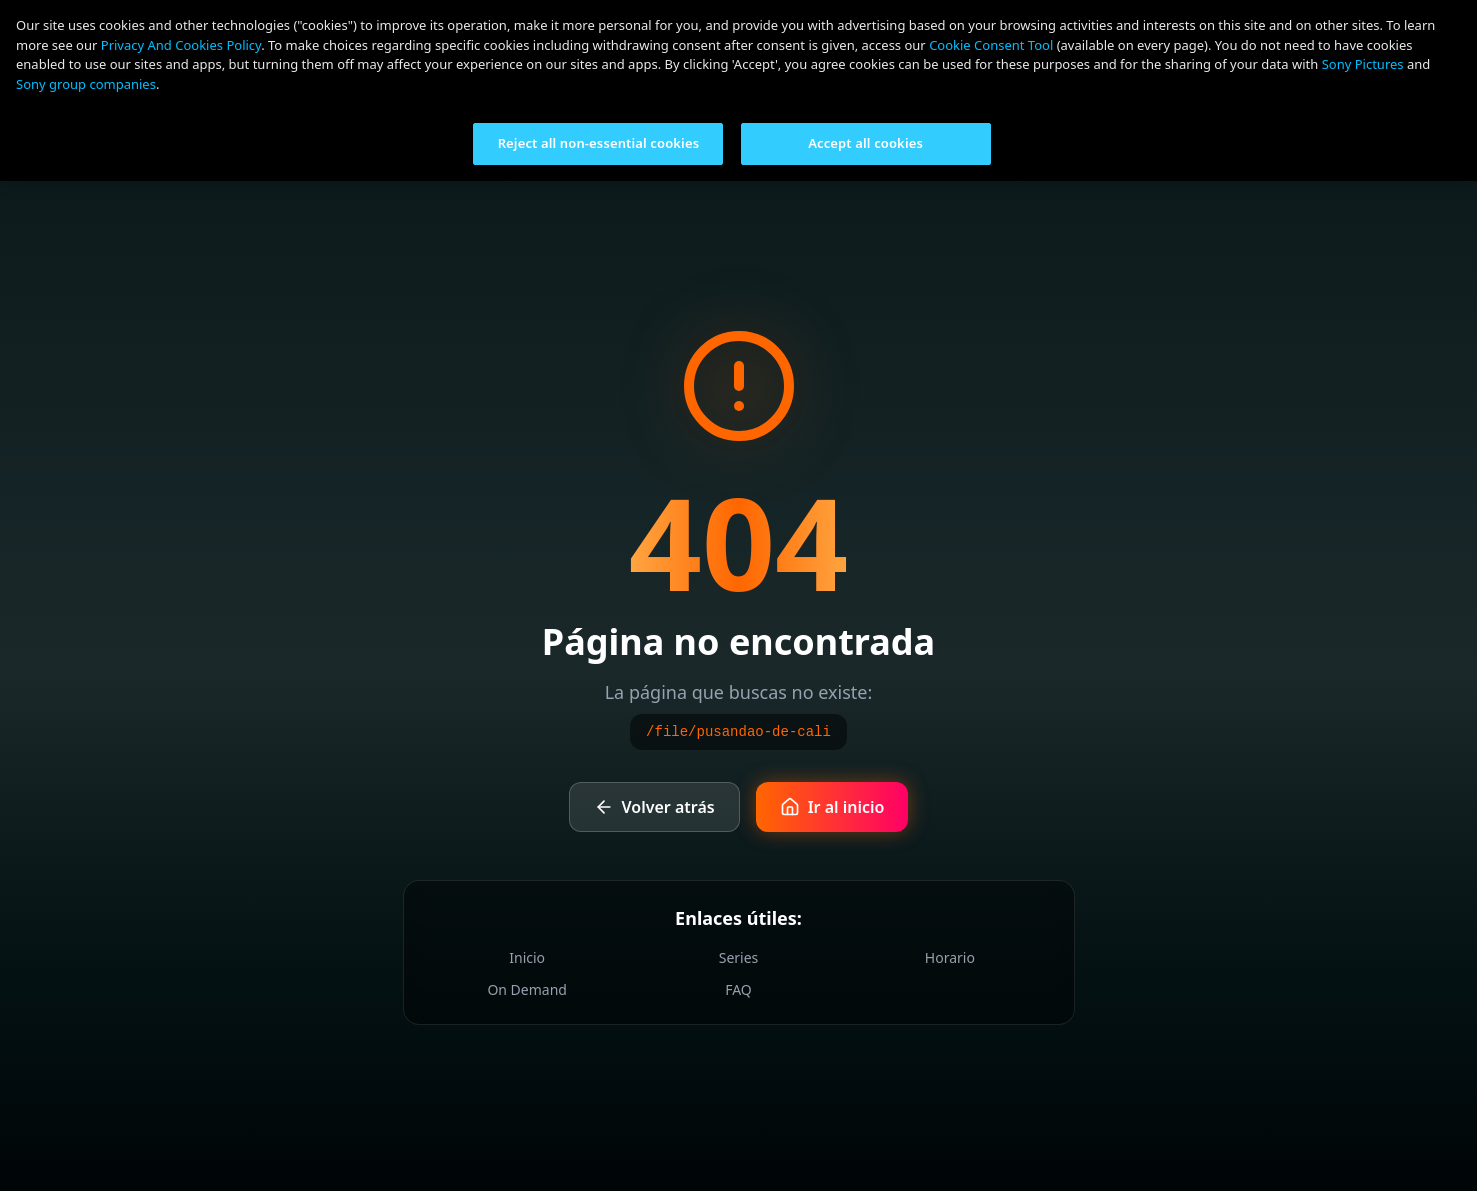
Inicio (527, 957)
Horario (950, 957)
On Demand (527, 989)
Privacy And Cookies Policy (181, 45)
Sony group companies (86, 84)
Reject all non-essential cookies (599, 143)
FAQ (738, 989)
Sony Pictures (1363, 64)
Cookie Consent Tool (991, 45)
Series (739, 957)
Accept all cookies (865, 143)
